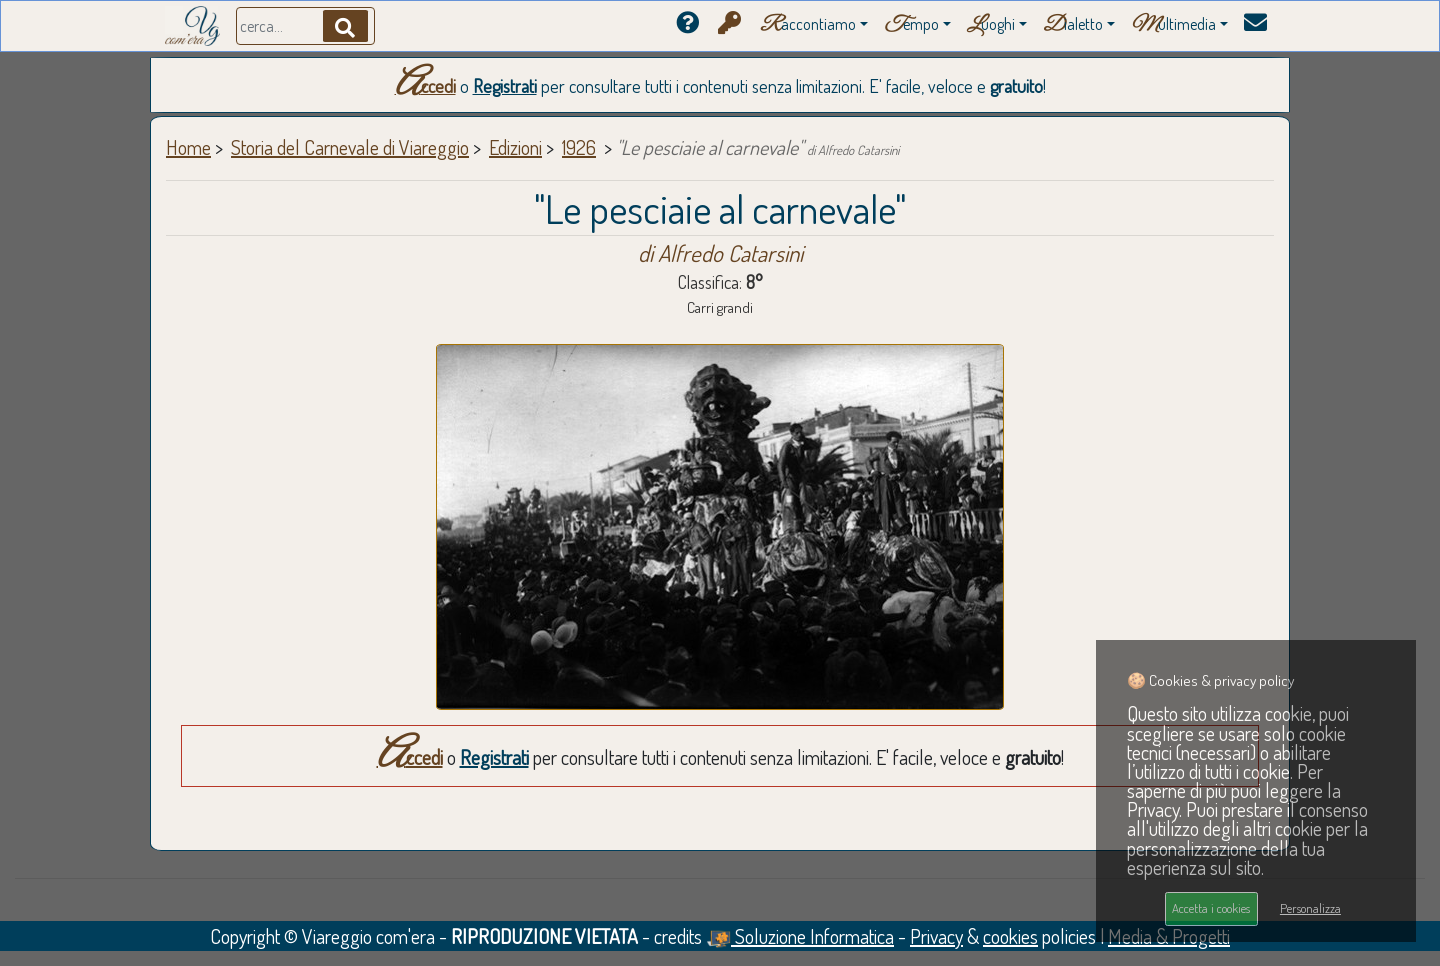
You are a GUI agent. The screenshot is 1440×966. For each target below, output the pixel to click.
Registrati (505, 86)
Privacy (936, 936)
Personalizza (1310, 908)
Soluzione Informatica (800, 936)
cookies (1010, 936)
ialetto (1073, 25)
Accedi (425, 86)
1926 (579, 147)
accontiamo (808, 25)
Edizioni (515, 147)
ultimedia (1173, 25)
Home (188, 147)
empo (911, 25)
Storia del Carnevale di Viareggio (350, 147)
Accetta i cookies (1211, 908)
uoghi (991, 25)
